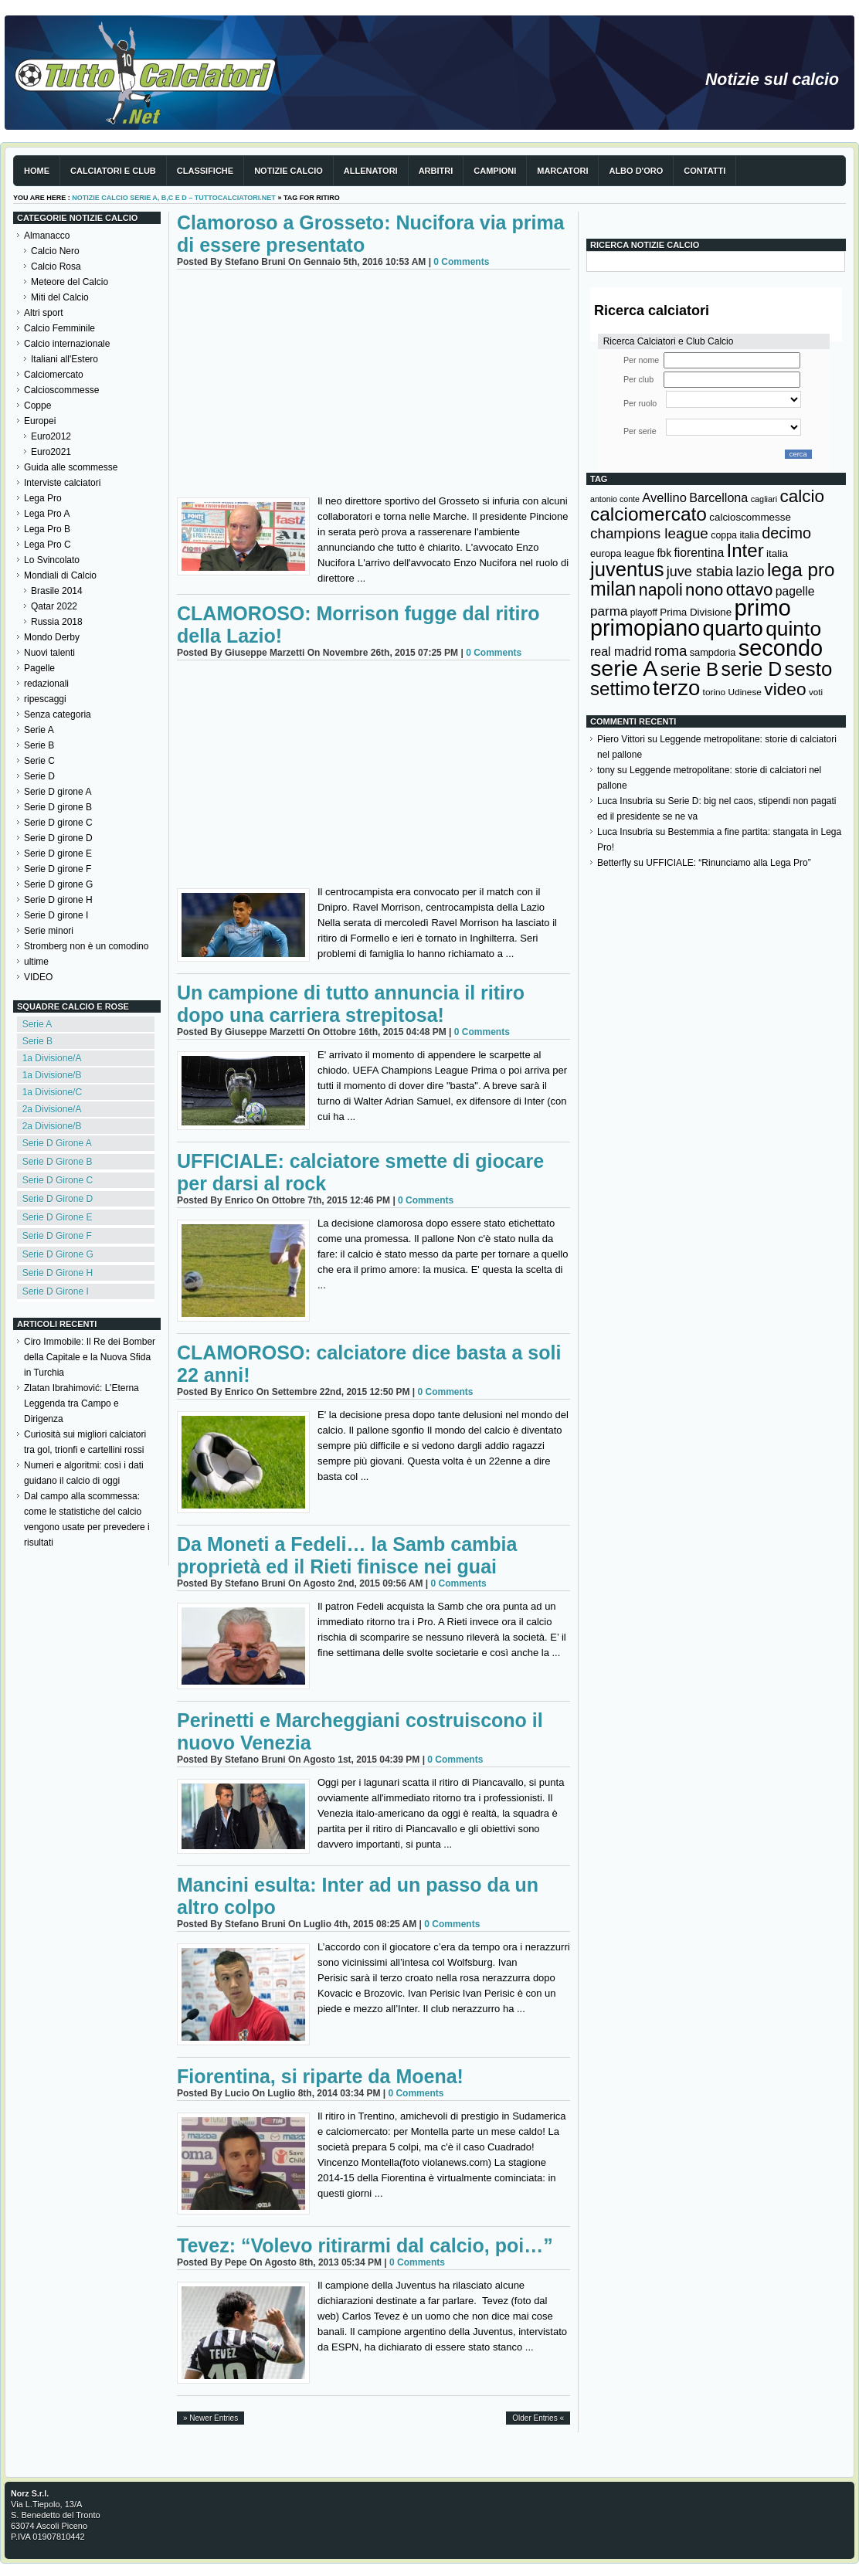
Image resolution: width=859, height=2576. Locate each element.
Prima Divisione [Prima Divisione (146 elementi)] (696, 612)
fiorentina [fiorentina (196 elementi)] (699, 552)
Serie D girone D (58, 838)
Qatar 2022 (54, 606)
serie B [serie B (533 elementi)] (689, 669)
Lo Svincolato (52, 560)
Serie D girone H (58, 899)
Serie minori (48, 930)
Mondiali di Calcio (60, 575)
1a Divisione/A (52, 1058)
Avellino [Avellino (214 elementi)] (664, 497)
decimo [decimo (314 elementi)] (786, 532)
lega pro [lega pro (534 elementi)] (801, 569)
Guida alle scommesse (70, 467)
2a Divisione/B (52, 1126)
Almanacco (47, 235)
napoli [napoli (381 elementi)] (661, 590)
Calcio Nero (55, 251)
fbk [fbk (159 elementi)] (664, 553)
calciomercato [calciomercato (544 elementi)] (648, 514)
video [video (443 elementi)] (785, 689)
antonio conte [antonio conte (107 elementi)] (615, 499)
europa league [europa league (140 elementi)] (622, 553)
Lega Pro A (47, 513)
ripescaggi (45, 699)
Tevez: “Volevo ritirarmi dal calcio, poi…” (365, 2245)
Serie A (39, 730)
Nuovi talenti (49, 652)
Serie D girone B (58, 807)
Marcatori (562, 170)
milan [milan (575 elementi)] (613, 588)
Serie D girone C (58, 822)
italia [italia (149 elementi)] (777, 553)
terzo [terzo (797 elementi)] (676, 688)
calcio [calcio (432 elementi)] (801, 496)
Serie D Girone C (57, 1180)
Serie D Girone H (57, 1273)
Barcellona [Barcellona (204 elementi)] (718, 497)
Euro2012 (51, 436)
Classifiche (205, 170)
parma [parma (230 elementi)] (608, 611)
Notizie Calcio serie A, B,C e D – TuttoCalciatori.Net (174, 198)
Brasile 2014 (57, 590)
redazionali (46, 683)
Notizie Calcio (288, 170)
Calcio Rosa (56, 266)
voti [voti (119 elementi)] (816, 692)
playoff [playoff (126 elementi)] (643, 612)
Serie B (39, 745)
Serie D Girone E (57, 1217)
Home (36, 170)
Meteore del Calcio (69, 282)
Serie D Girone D (57, 1198)
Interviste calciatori (62, 482)
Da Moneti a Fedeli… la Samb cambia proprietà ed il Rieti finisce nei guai (347, 1555)
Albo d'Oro (636, 170)
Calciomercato (53, 374)
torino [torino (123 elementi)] (714, 692)
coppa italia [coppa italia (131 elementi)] (735, 535)
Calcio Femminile (59, 328)
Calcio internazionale (67, 343)
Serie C (39, 760)
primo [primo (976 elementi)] (763, 607)
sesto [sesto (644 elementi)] (809, 669)
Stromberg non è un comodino (86, 946)
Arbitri (436, 170)
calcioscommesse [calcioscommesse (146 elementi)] (750, 517)
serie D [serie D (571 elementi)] (752, 669)
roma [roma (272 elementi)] (670, 651)
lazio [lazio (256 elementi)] (749, 571)
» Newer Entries (210, 2418)
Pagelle (39, 668)
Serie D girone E (58, 853)
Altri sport (43, 312)
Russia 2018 (57, 621)
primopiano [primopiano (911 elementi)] (645, 628)
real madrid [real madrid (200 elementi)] (621, 651)
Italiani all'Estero (64, 359)
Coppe (37, 405)
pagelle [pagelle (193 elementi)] (795, 591)
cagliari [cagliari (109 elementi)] (764, 499)
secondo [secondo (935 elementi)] (780, 648)
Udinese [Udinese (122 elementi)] (745, 692)
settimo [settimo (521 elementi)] (620, 688)
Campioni (495, 170)
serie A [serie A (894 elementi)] (623, 668)
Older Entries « (538, 2418)
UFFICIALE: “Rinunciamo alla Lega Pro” (728, 862)
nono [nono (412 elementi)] (704, 589)
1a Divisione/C (52, 1092)
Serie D (39, 776)
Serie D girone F (57, 869)
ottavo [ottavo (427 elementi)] (749, 589)
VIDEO (38, 977)
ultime (36, 961)
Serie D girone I (56, 915)
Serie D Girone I (55, 1291)
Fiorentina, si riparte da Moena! (320, 2076)
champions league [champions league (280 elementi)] (649, 533)
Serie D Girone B (57, 1161)
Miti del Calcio (60, 297)
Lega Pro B (47, 529)
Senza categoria (57, 714)
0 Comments (461, 261)
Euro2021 (51, 451)
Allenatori (371, 170)
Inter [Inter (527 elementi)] (744, 550)
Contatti (704, 170)
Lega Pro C (47, 544)
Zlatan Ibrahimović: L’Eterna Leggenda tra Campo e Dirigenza (81, 1403)
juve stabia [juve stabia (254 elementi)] (700, 571)
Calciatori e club (113, 170)
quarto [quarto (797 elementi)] (733, 628)
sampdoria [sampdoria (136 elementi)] (713, 652)
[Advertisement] (373, 385)
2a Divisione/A (52, 1109)
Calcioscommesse (61, 390)
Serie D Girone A (57, 1143)
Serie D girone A (57, 791)
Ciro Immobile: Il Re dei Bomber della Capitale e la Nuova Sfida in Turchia (89, 1357)
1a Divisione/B (52, 1075)
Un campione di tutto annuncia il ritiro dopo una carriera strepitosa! (351, 1004)
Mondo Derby (52, 637)
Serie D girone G (58, 884)
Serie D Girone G (57, 1254)
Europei (40, 421)
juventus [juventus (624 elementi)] (627, 569)
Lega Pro (43, 498)
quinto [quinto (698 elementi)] (793, 628)
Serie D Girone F (57, 1235)
